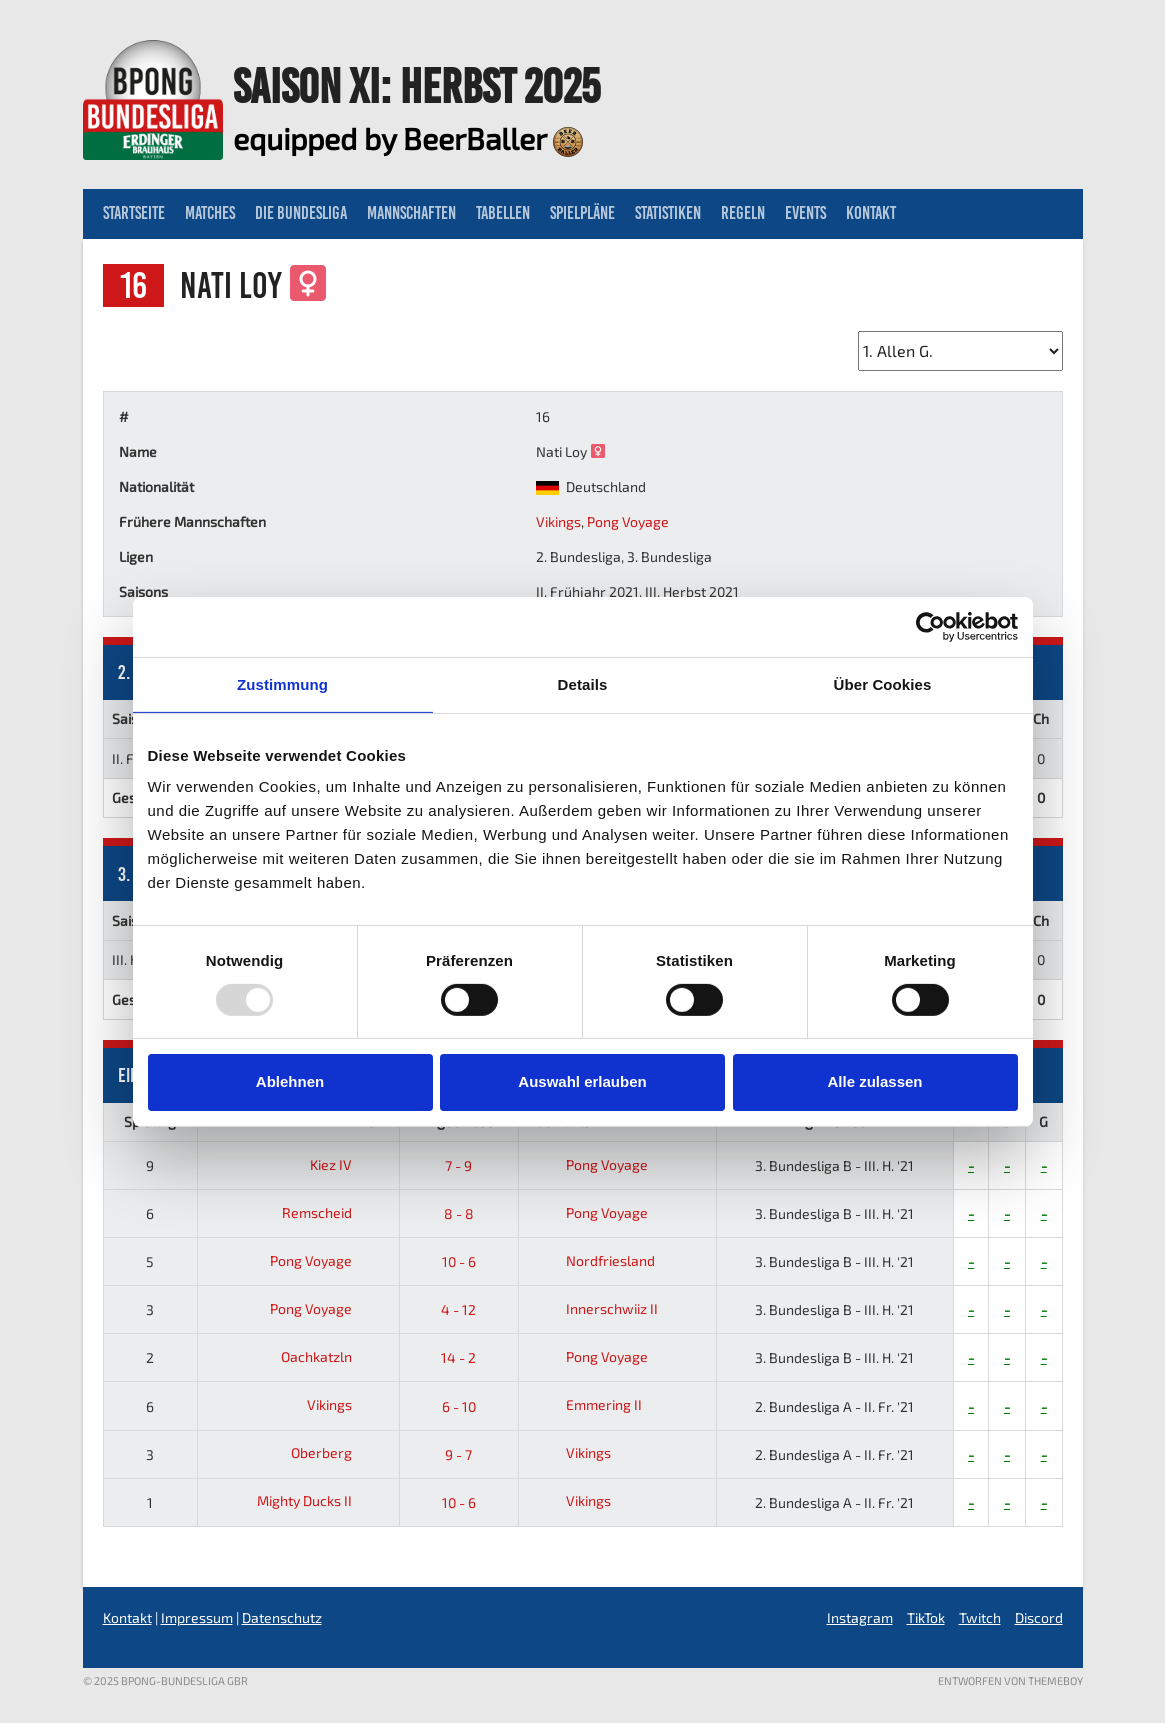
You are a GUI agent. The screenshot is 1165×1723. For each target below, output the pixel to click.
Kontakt (871, 213)
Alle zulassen (874, 1081)
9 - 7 (458, 1454)
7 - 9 (458, 1165)
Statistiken (668, 213)
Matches (210, 213)
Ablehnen (290, 1081)
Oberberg (337, 1452)
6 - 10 (459, 1406)
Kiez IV (346, 1164)
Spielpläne (582, 213)
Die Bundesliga (301, 213)
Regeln (743, 213)
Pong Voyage (628, 521)
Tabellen (503, 213)
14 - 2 (458, 1357)
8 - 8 (459, 1213)
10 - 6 (459, 1261)
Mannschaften (411, 213)
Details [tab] (583, 683)
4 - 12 (458, 1309)
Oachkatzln (332, 1356)
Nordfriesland (591, 1260)
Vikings (558, 521)
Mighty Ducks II (320, 1500)
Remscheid (332, 1212)
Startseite (134, 213)
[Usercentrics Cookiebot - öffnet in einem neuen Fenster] (930, 626)
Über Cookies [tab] (883, 683)
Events (805, 213)
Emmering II (585, 1404)
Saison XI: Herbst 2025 (416, 86)
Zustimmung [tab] (282, 683)
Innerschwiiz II (593, 1308)
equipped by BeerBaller (408, 138)
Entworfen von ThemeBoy (1010, 1680)
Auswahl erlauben (582, 1081)
